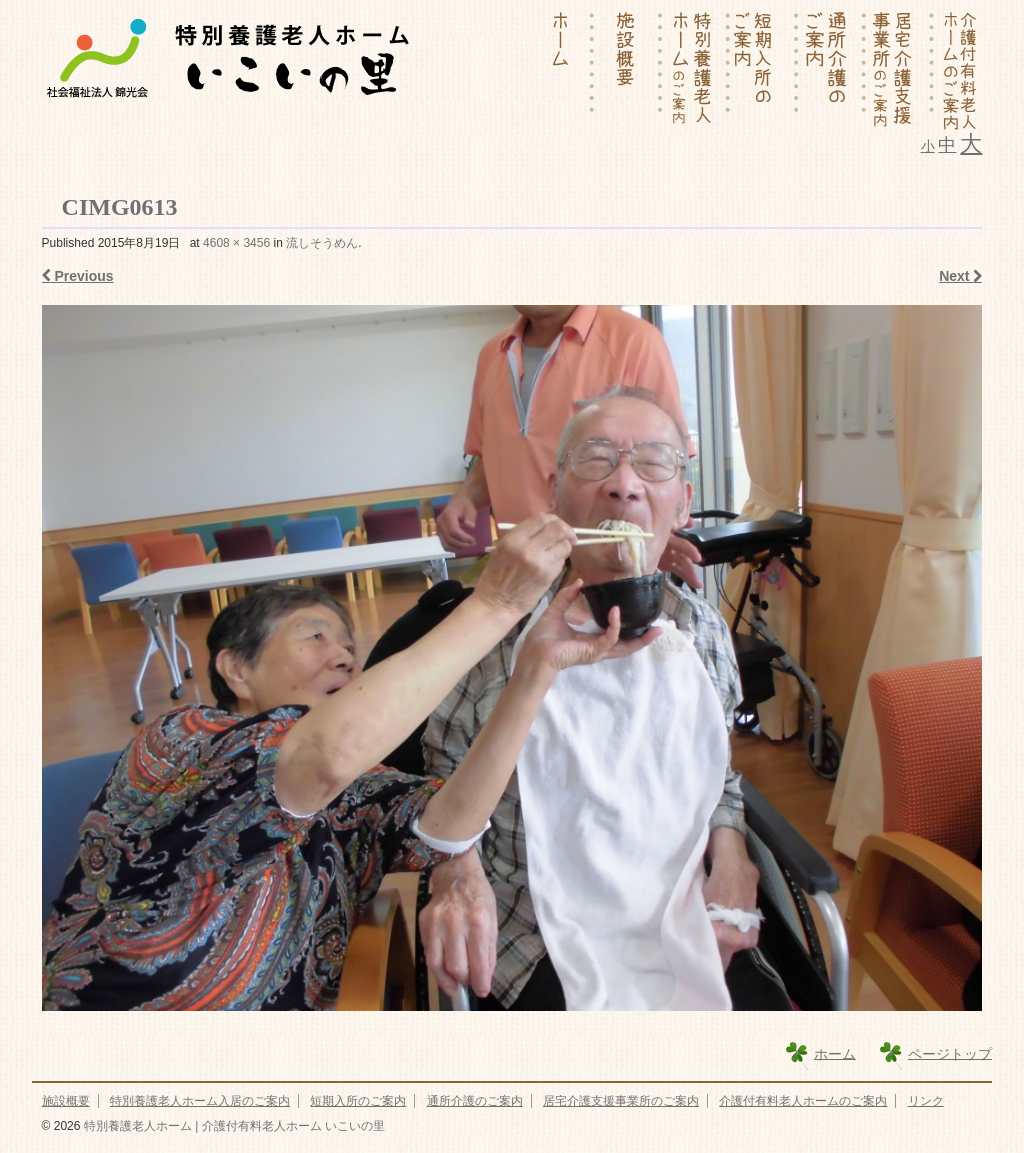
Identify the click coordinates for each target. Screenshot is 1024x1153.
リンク (926, 1101)
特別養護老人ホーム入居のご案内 (200, 1101)
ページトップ (950, 1053)
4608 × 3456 (236, 243)
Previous (78, 276)
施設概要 (66, 1101)
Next (960, 276)
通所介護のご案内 (475, 1101)
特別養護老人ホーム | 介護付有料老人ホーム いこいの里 (232, 1126)
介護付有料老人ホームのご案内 (803, 1101)
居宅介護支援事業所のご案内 (621, 1101)
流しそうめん (322, 243)
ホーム (835, 1053)
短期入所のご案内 (358, 1101)
